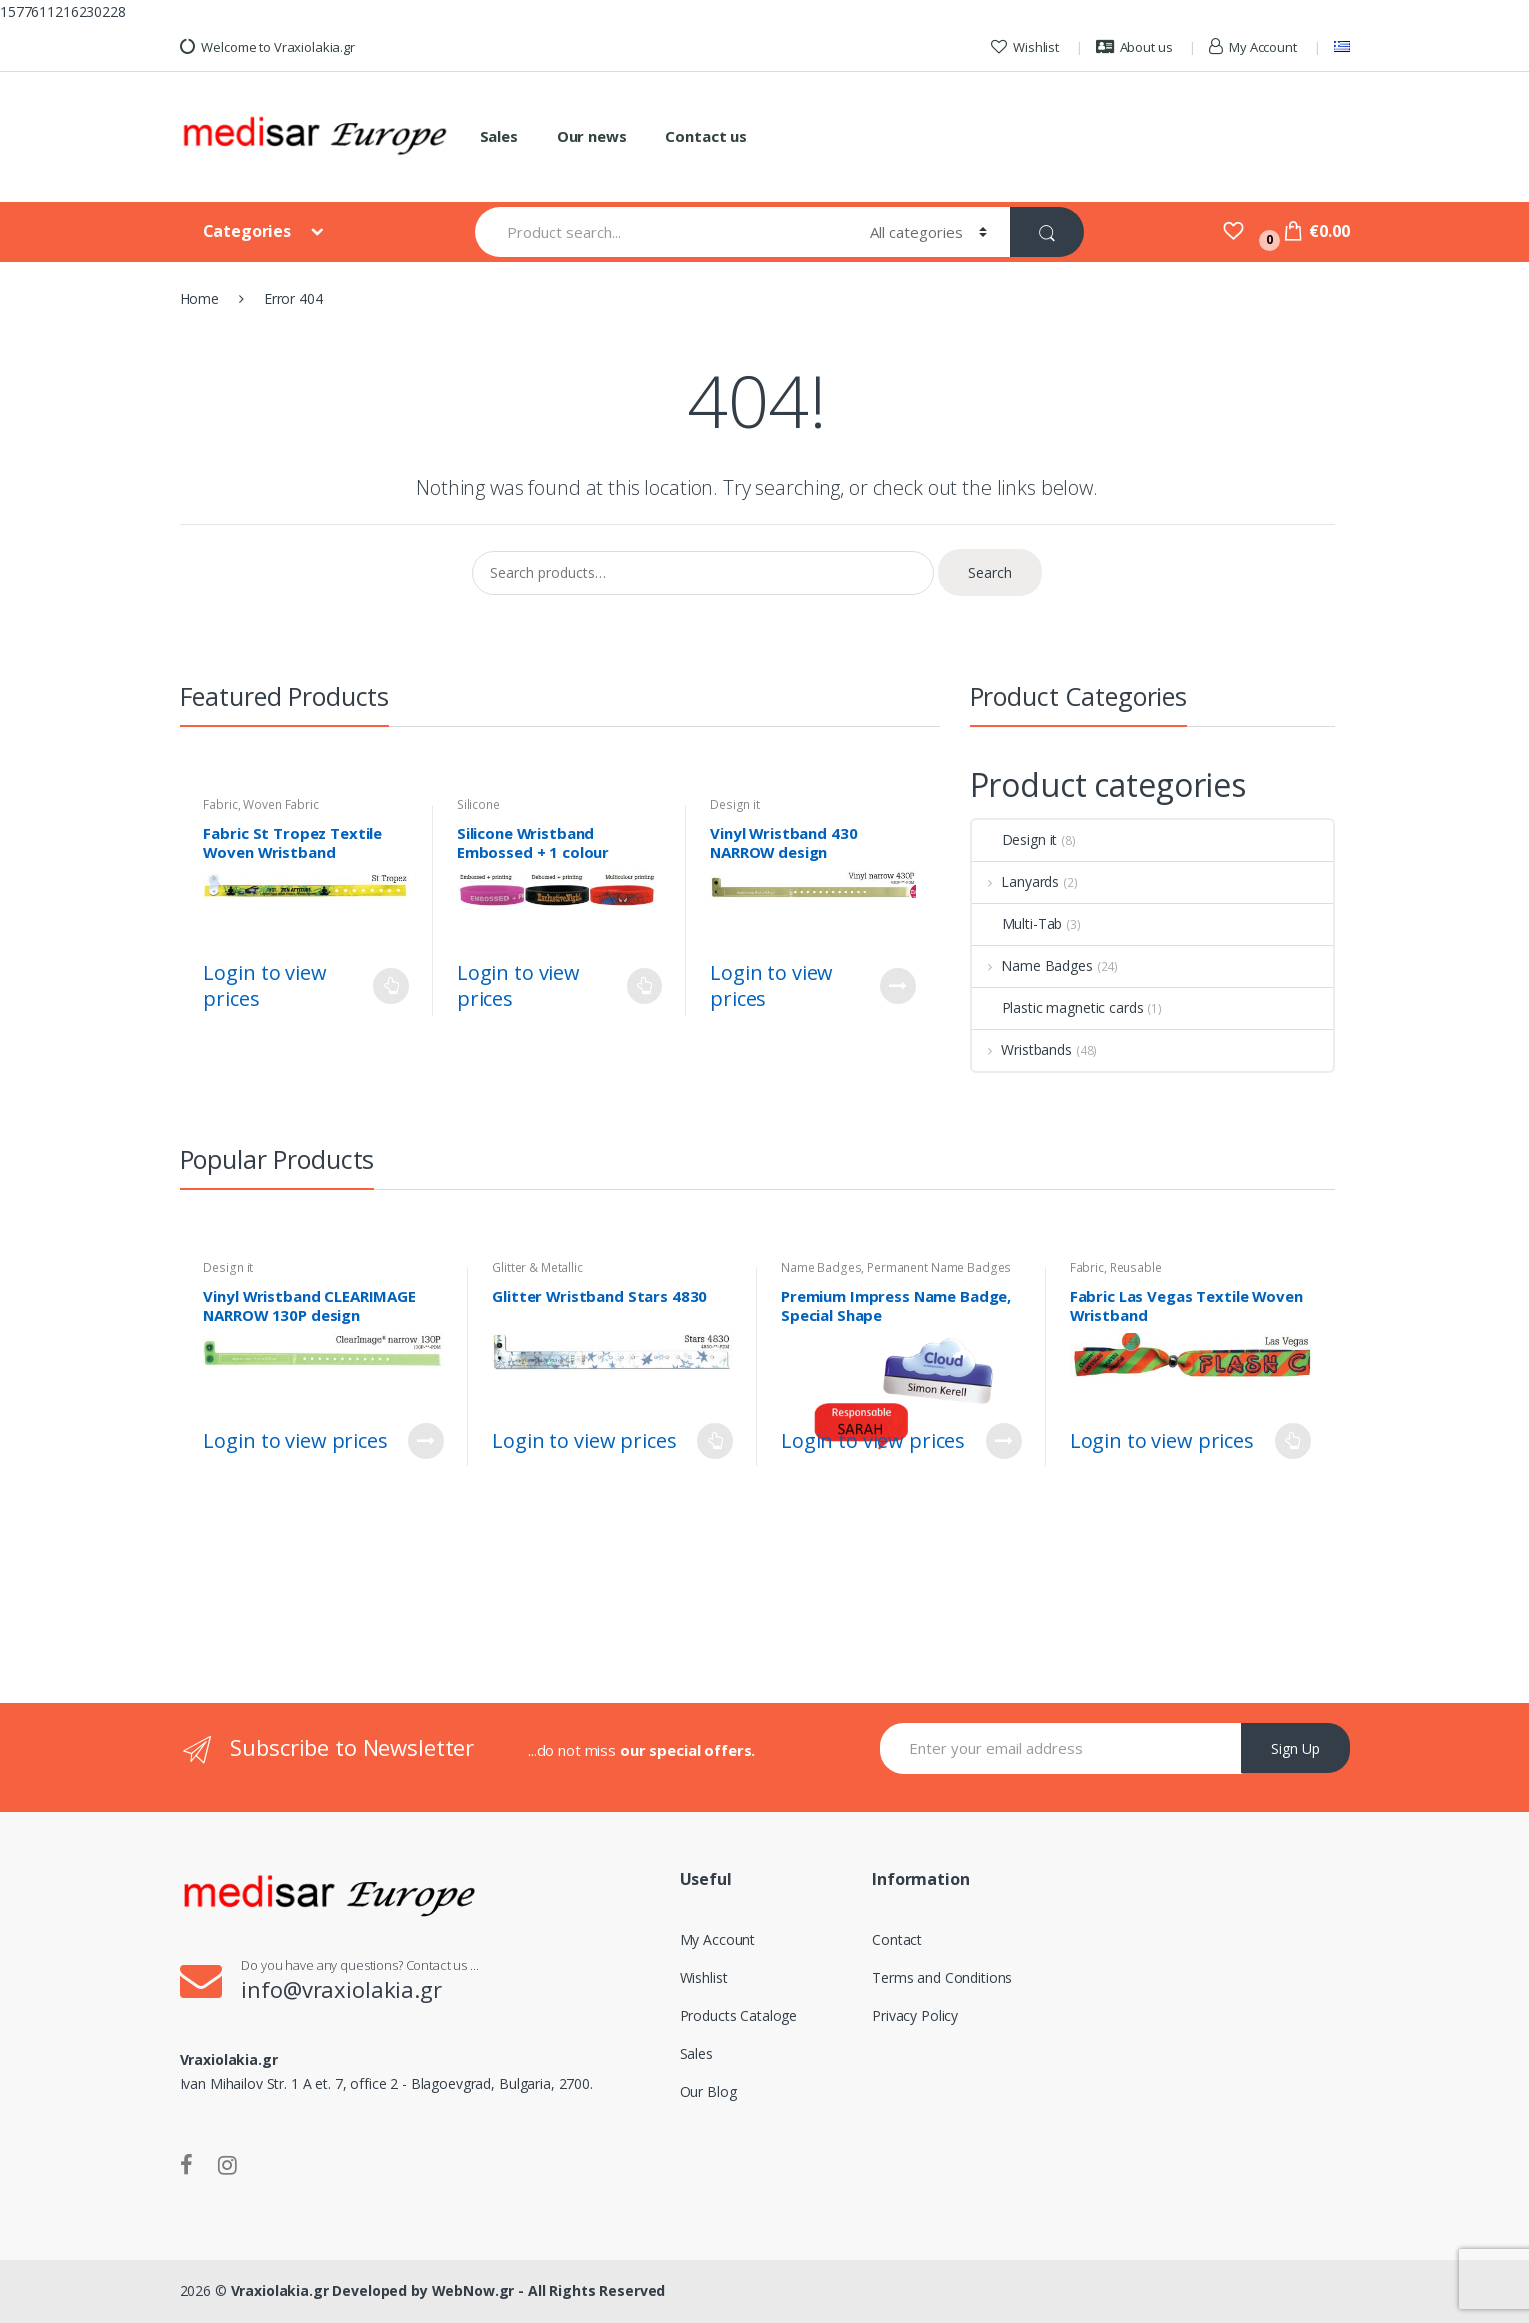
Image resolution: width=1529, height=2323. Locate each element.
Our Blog (708, 2091)
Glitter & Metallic (537, 1267)
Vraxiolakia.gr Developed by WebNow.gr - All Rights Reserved (448, 2290)
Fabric (220, 804)
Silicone (478, 804)
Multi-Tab (1017, 923)
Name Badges (1032, 965)
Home (199, 298)
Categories (248, 231)
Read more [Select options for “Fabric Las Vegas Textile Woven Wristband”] (1293, 1441)
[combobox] (660, 232)
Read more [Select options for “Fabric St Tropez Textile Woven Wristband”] (391, 986)
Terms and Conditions (942, 1977)
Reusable (1136, 1267)
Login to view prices (264, 985)
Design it (735, 804)
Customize (898, 986)
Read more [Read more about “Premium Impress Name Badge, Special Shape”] (1004, 1441)
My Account (1252, 47)
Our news (592, 136)
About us (1134, 47)
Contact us (706, 136)
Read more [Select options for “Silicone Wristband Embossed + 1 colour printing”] (644, 986)
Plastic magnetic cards (1058, 1007)
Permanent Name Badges (939, 1267)
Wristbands (1022, 1049)
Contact (897, 1939)
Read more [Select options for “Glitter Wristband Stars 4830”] (715, 1441)
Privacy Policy (915, 2015)
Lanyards (1016, 881)
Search (990, 572)
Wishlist (1025, 47)
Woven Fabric (280, 804)
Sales (499, 136)
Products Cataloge (739, 2015)
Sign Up (1295, 1748)
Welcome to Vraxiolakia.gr (267, 47)
